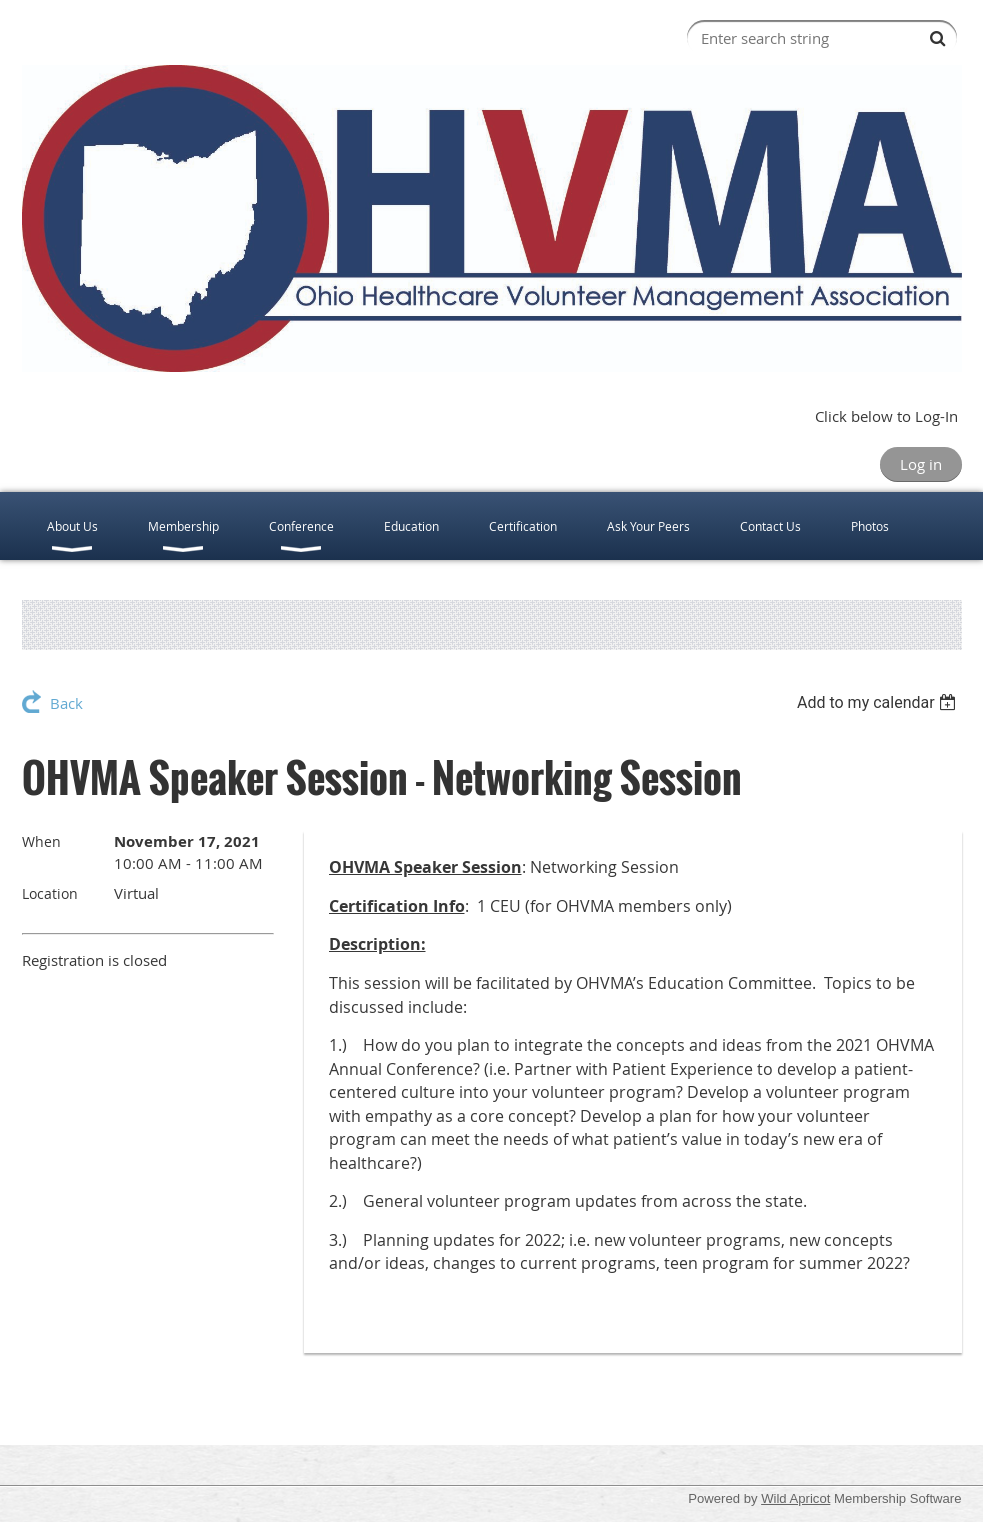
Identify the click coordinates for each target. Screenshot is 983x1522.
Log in (921, 464)
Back (66, 703)
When (41, 841)
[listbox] (879, 702)
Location (50, 893)
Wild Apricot (795, 1498)
